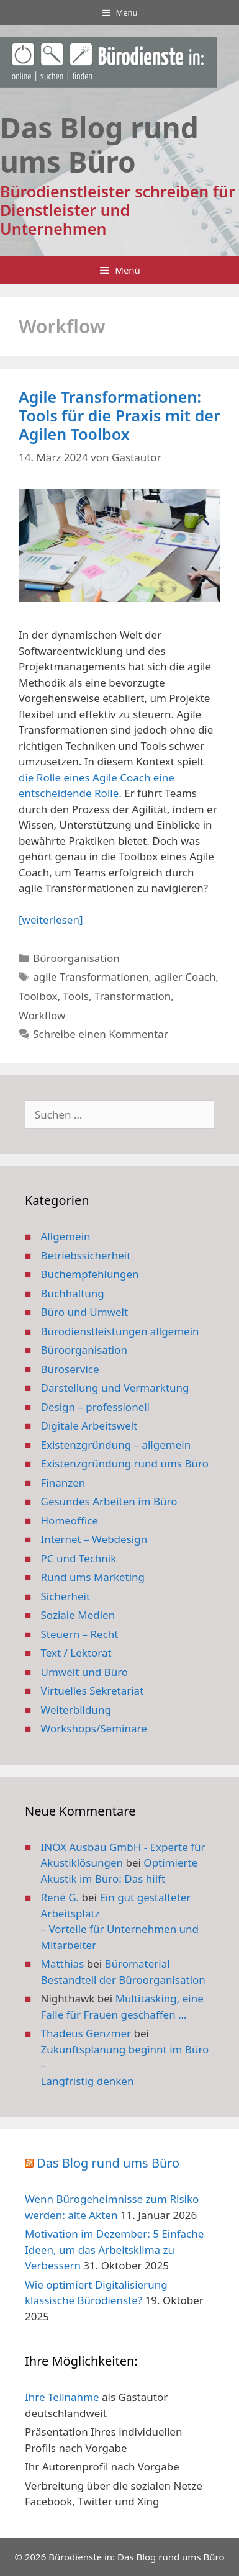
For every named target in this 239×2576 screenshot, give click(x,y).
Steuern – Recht (80, 1634)
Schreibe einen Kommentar (100, 1034)
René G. (60, 1897)
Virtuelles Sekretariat (92, 1690)
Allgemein (66, 1236)
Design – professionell (95, 1407)
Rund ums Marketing (93, 1577)
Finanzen (63, 1482)
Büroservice (70, 1369)
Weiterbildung (76, 1710)
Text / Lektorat (76, 1653)
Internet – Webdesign (94, 1539)
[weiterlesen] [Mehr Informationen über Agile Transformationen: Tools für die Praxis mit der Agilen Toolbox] (51, 919)
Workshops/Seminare (94, 1728)
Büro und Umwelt (85, 1312)
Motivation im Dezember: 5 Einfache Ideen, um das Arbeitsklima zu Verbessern (114, 2249)
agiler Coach (184, 977)
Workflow (42, 1015)
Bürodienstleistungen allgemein (120, 1331)
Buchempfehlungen (90, 1274)
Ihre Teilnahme (62, 2397)
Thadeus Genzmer (86, 2033)
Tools (76, 996)
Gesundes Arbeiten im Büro (109, 1501)
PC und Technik (79, 1558)
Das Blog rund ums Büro (108, 2163)
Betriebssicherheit (86, 1255)
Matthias (62, 1964)
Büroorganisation (76, 958)
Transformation (132, 996)
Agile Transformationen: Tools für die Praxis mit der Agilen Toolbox (119, 415)
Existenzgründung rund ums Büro (125, 1463)
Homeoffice (69, 1520)
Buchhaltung (72, 1293)
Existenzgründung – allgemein (116, 1445)
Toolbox (38, 996)
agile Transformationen (90, 977)
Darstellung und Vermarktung (115, 1387)
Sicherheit (66, 1596)
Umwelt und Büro (85, 1672)
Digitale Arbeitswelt (89, 1425)
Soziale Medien (78, 1615)
